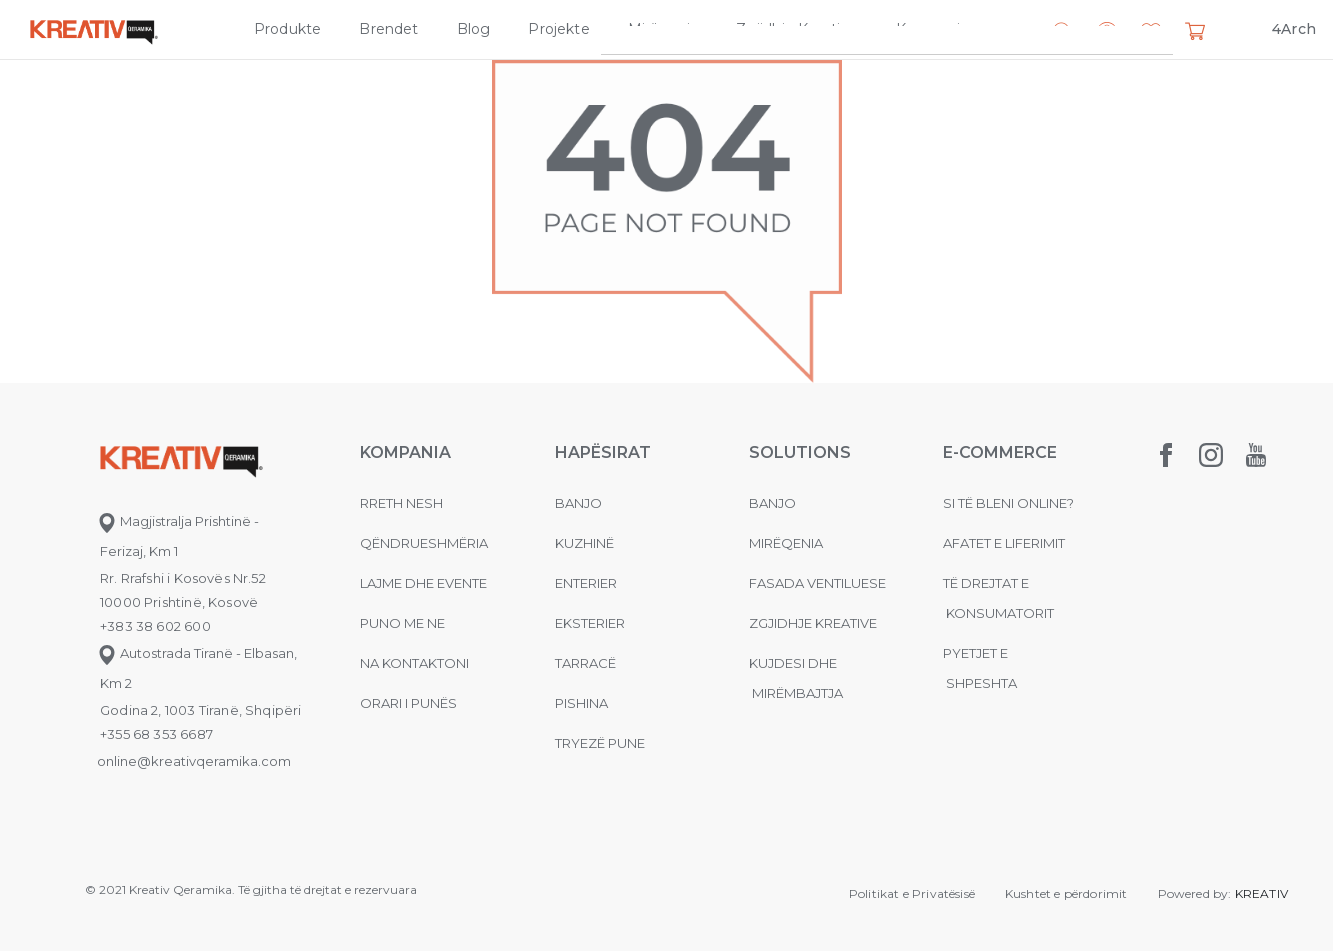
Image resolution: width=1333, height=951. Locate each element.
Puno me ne (402, 623)
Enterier (586, 583)
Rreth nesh (401, 503)
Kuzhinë (584, 543)
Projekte (558, 29)
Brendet (388, 29)
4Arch (1294, 29)
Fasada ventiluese (817, 583)
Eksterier (590, 623)
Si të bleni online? (1008, 503)
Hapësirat (603, 452)
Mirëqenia (663, 29)
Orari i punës (408, 703)
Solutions (800, 452)
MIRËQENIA (786, 543)
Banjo (578, 503)
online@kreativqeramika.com (194, 761)
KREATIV (1261, 893)
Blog (474, 29)
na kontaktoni (414, 663)
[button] (1151, 33)
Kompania (932, 29)
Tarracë (585, 663)
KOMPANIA (405, 452)
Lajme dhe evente (423, 583)
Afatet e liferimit (1004, 543)
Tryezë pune (600, 743)
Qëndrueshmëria (424, 543)
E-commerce (1000, 452)
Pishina (581, 703)
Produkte (287, 29)
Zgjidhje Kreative (796, 29)
